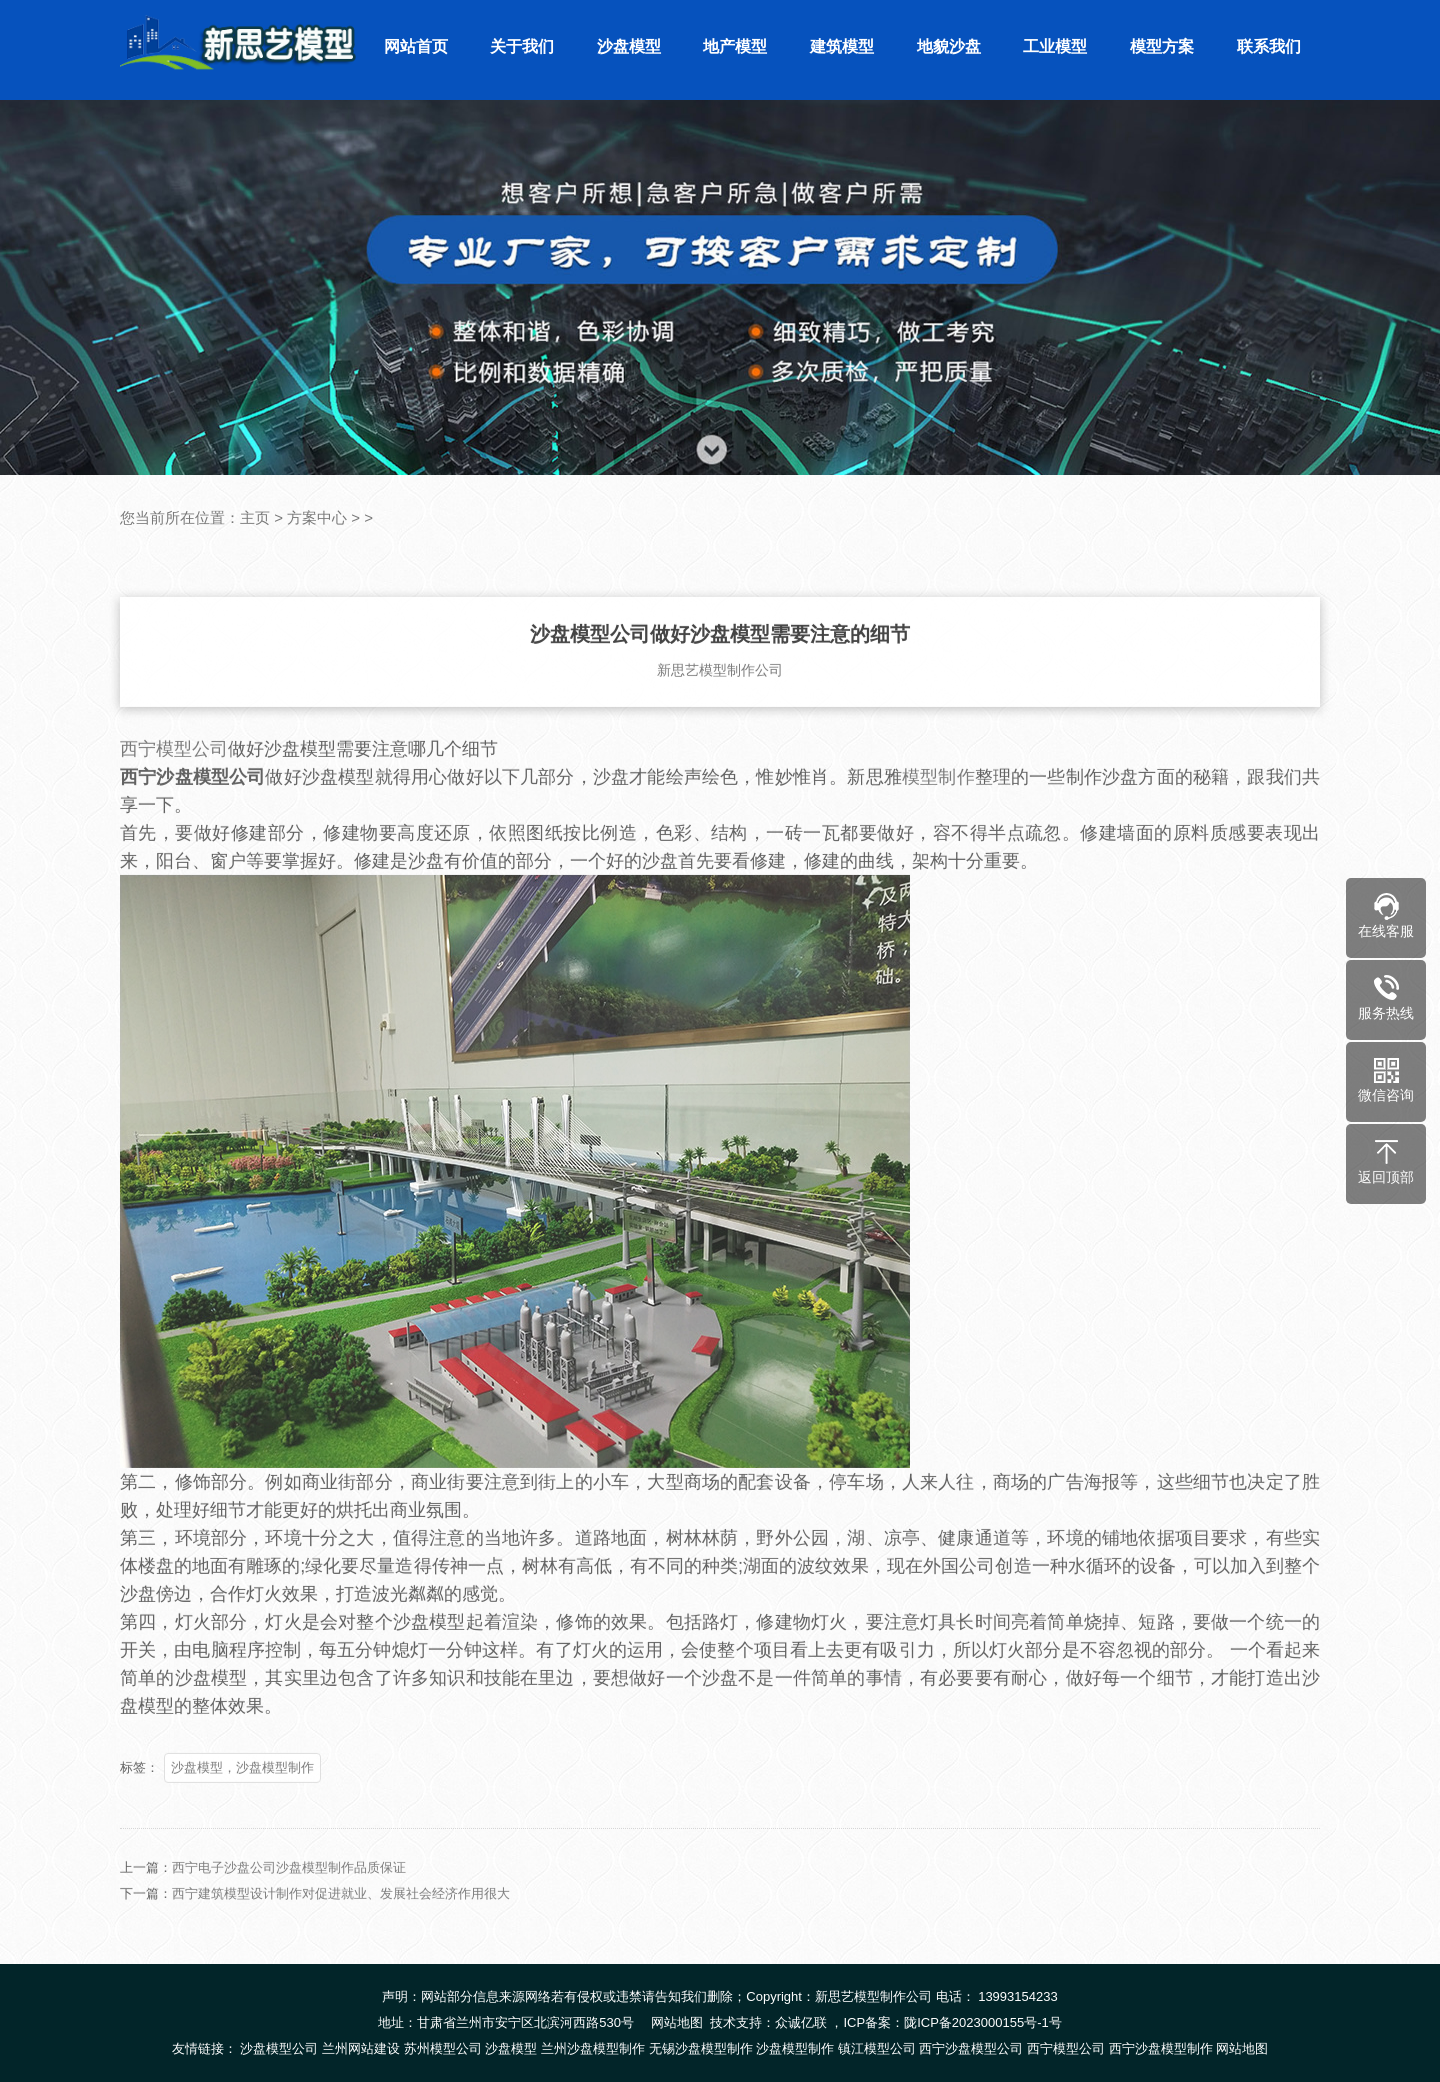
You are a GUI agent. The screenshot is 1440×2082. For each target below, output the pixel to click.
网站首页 (416, 46)
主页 (255, 517)
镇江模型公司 (877, 2048)
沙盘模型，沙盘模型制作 (242, 1797)
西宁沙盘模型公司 (971, 2048)
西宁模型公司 (174, 779)
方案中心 (317, 517)
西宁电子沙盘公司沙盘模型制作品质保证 (289, 1897)
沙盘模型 (629, 46)
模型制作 (938, 807)
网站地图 (677, 2022)
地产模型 (735, 46)
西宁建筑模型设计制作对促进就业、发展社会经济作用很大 (341, 1923)
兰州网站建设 (361, 2048)
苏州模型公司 (443, 2048)
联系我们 (1269, 46)
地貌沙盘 (949, 46)
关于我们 (522, 46)
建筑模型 (842, 46)
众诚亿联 (801, 2022)
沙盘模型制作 (795, 2048)
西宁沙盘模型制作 (1161, 2048)
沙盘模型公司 (279, 2048)
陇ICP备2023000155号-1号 (983, 2022)
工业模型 (1055, 46)
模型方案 (1162, 46)
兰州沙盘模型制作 (593, 2048)
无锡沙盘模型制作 (701, 2048)
